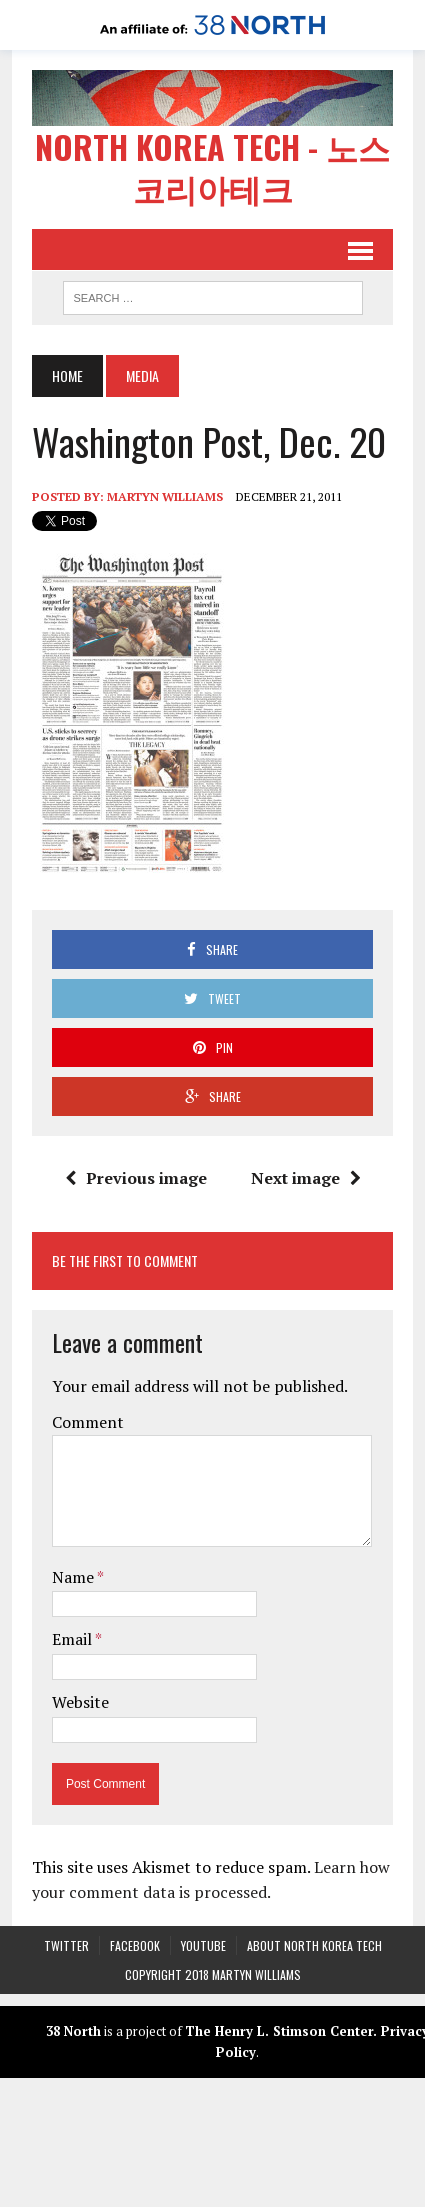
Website (80, 1701)
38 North (73, 2031)
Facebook (135, 1944)
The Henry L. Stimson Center (279, 2031)
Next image (306, 1178)
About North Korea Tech (314, 1944)
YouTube (203, 1944)
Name (74, 1576)
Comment (88, 1421)
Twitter (66, 1944)
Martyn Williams (165, 495)
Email (73, 1639)
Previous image (136, 1178)
